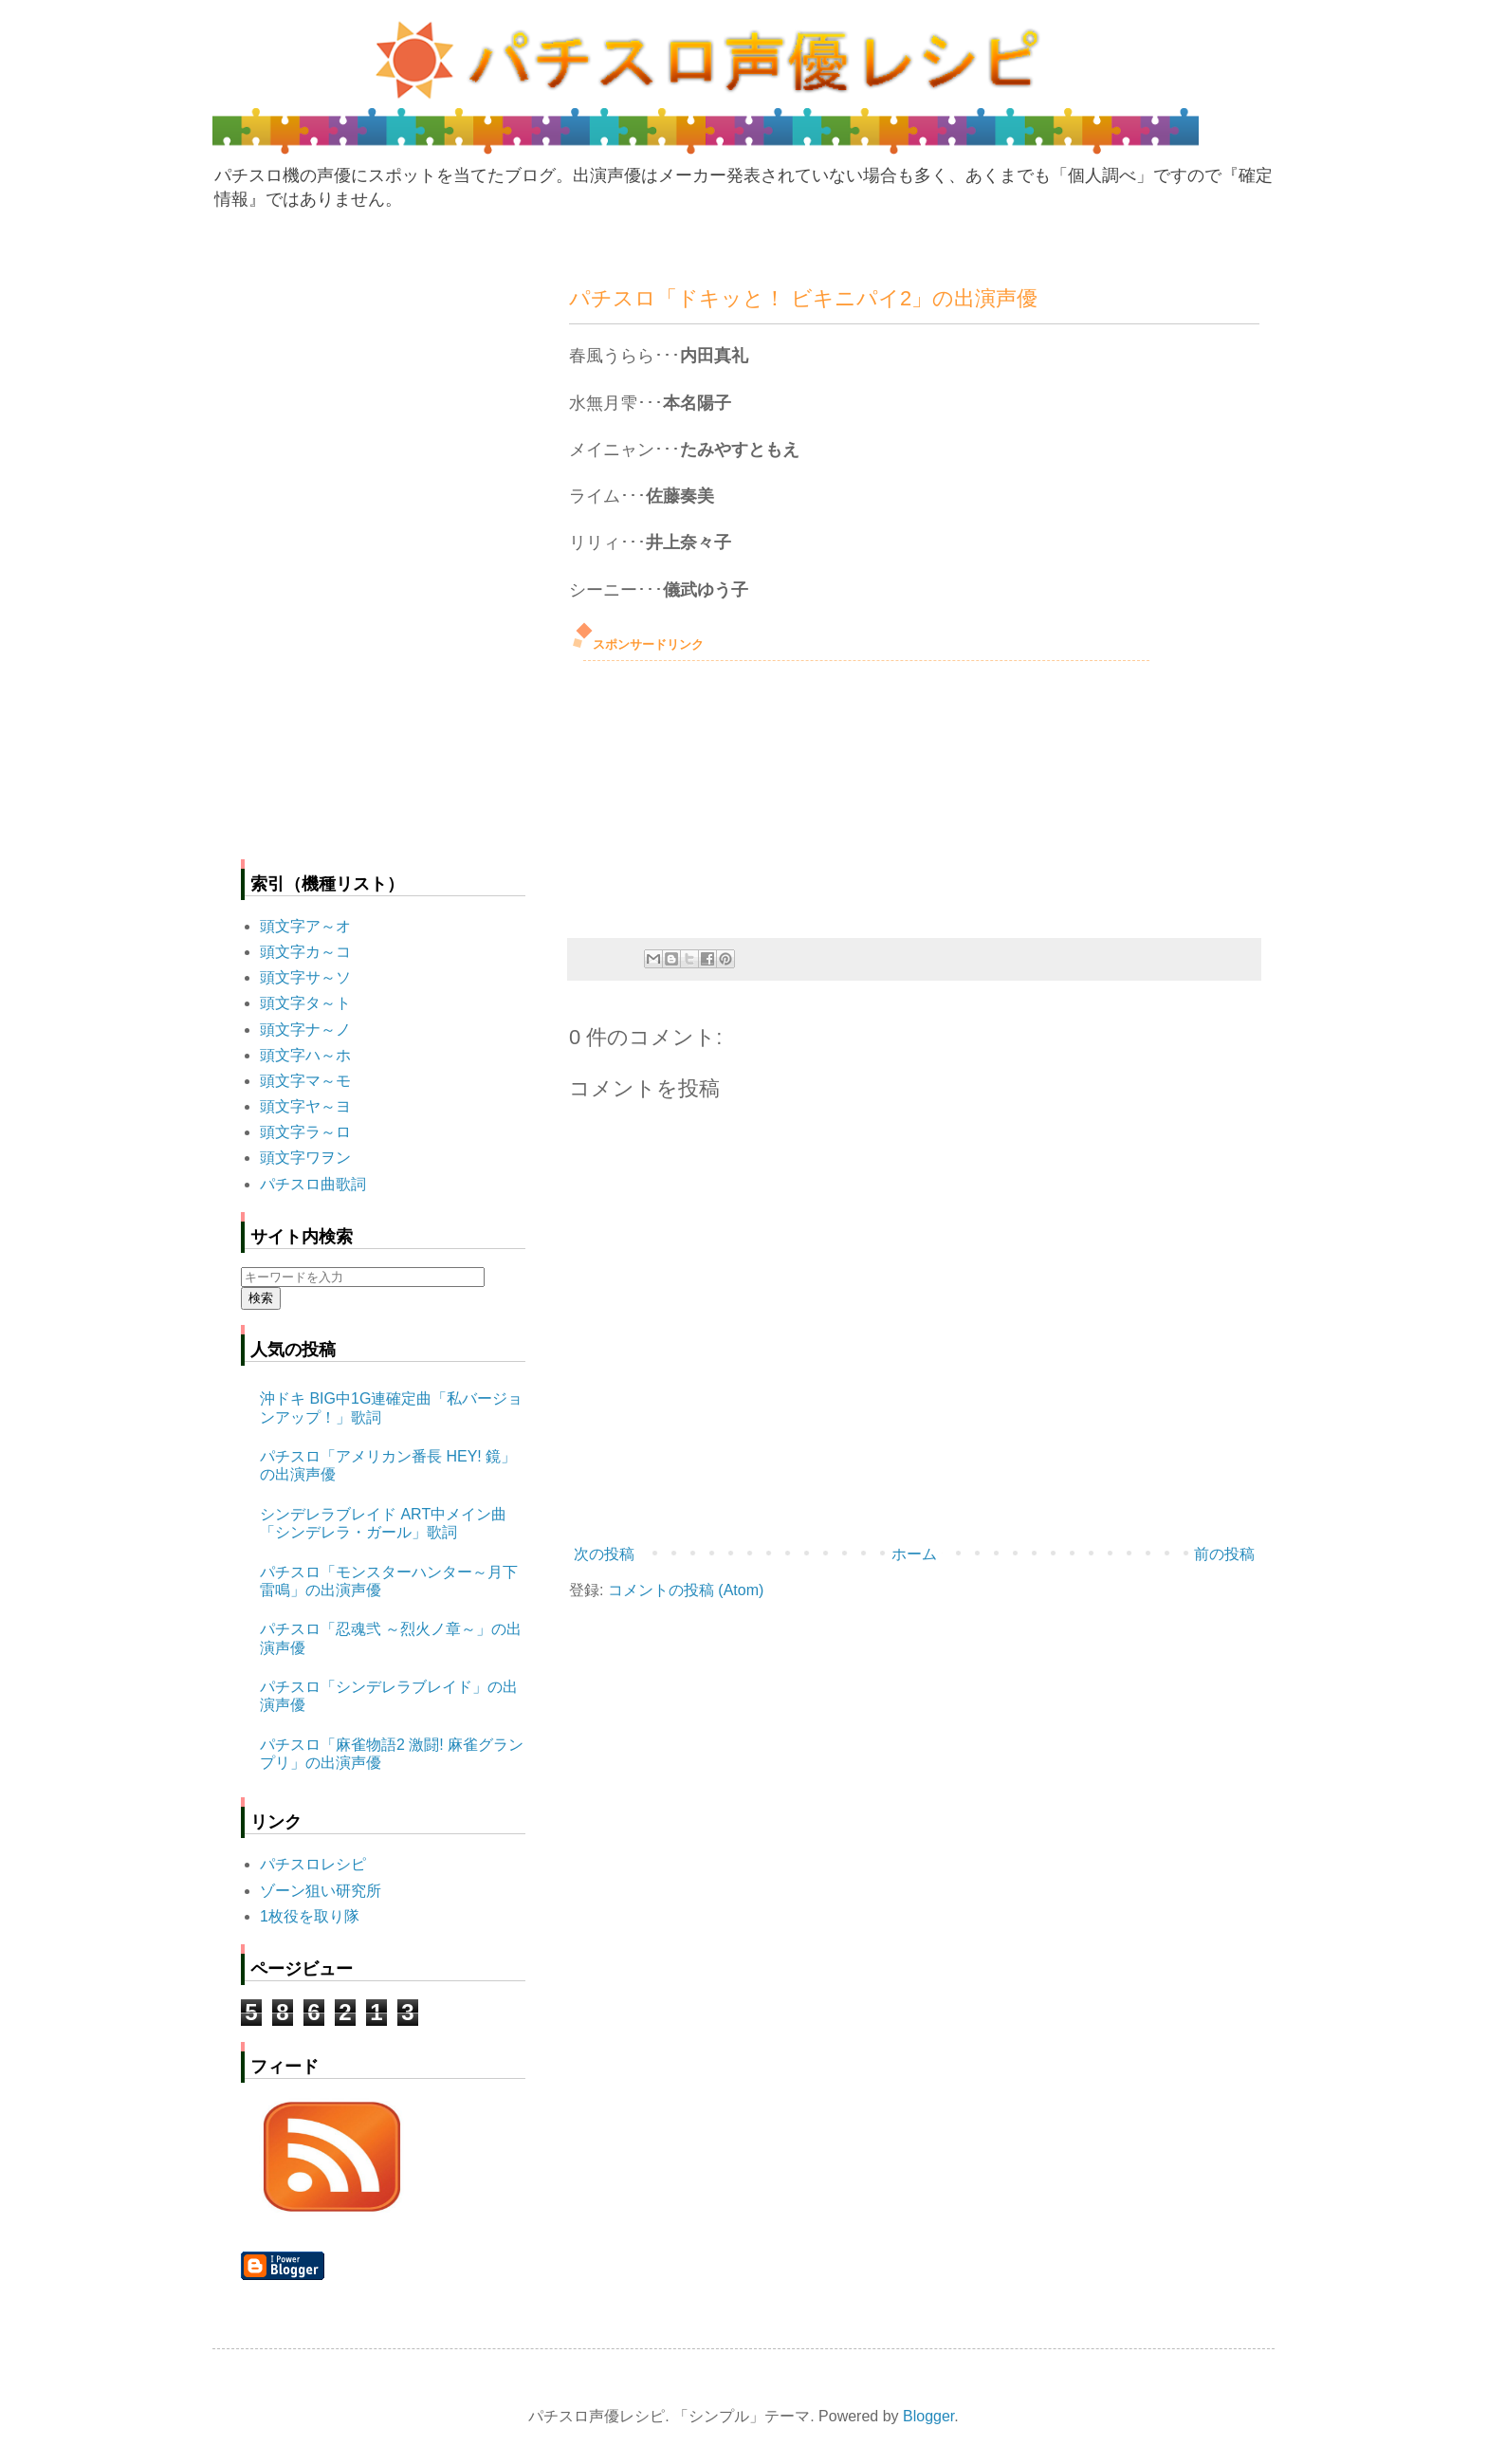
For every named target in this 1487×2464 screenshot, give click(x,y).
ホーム (914, 1554)
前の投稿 (1224, 1554)
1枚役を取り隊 (309, 1916)
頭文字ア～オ (305, 926)
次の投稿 (604, 1554)
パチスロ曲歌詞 (313, 1184)
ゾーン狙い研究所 (320, 1891)
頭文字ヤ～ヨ (305, 1106)
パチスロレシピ (313, 1864)
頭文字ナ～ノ (305, 1029)
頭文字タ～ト (305, 1003)
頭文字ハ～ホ (305, 1055)
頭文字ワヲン (305, 1157)
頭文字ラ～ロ (305, 1132)
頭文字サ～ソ (305, 977)
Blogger (928, 2416)
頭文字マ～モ (305, 1081)
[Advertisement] (711, 793)
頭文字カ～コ (305, 952)
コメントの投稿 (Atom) (685, 1590)
